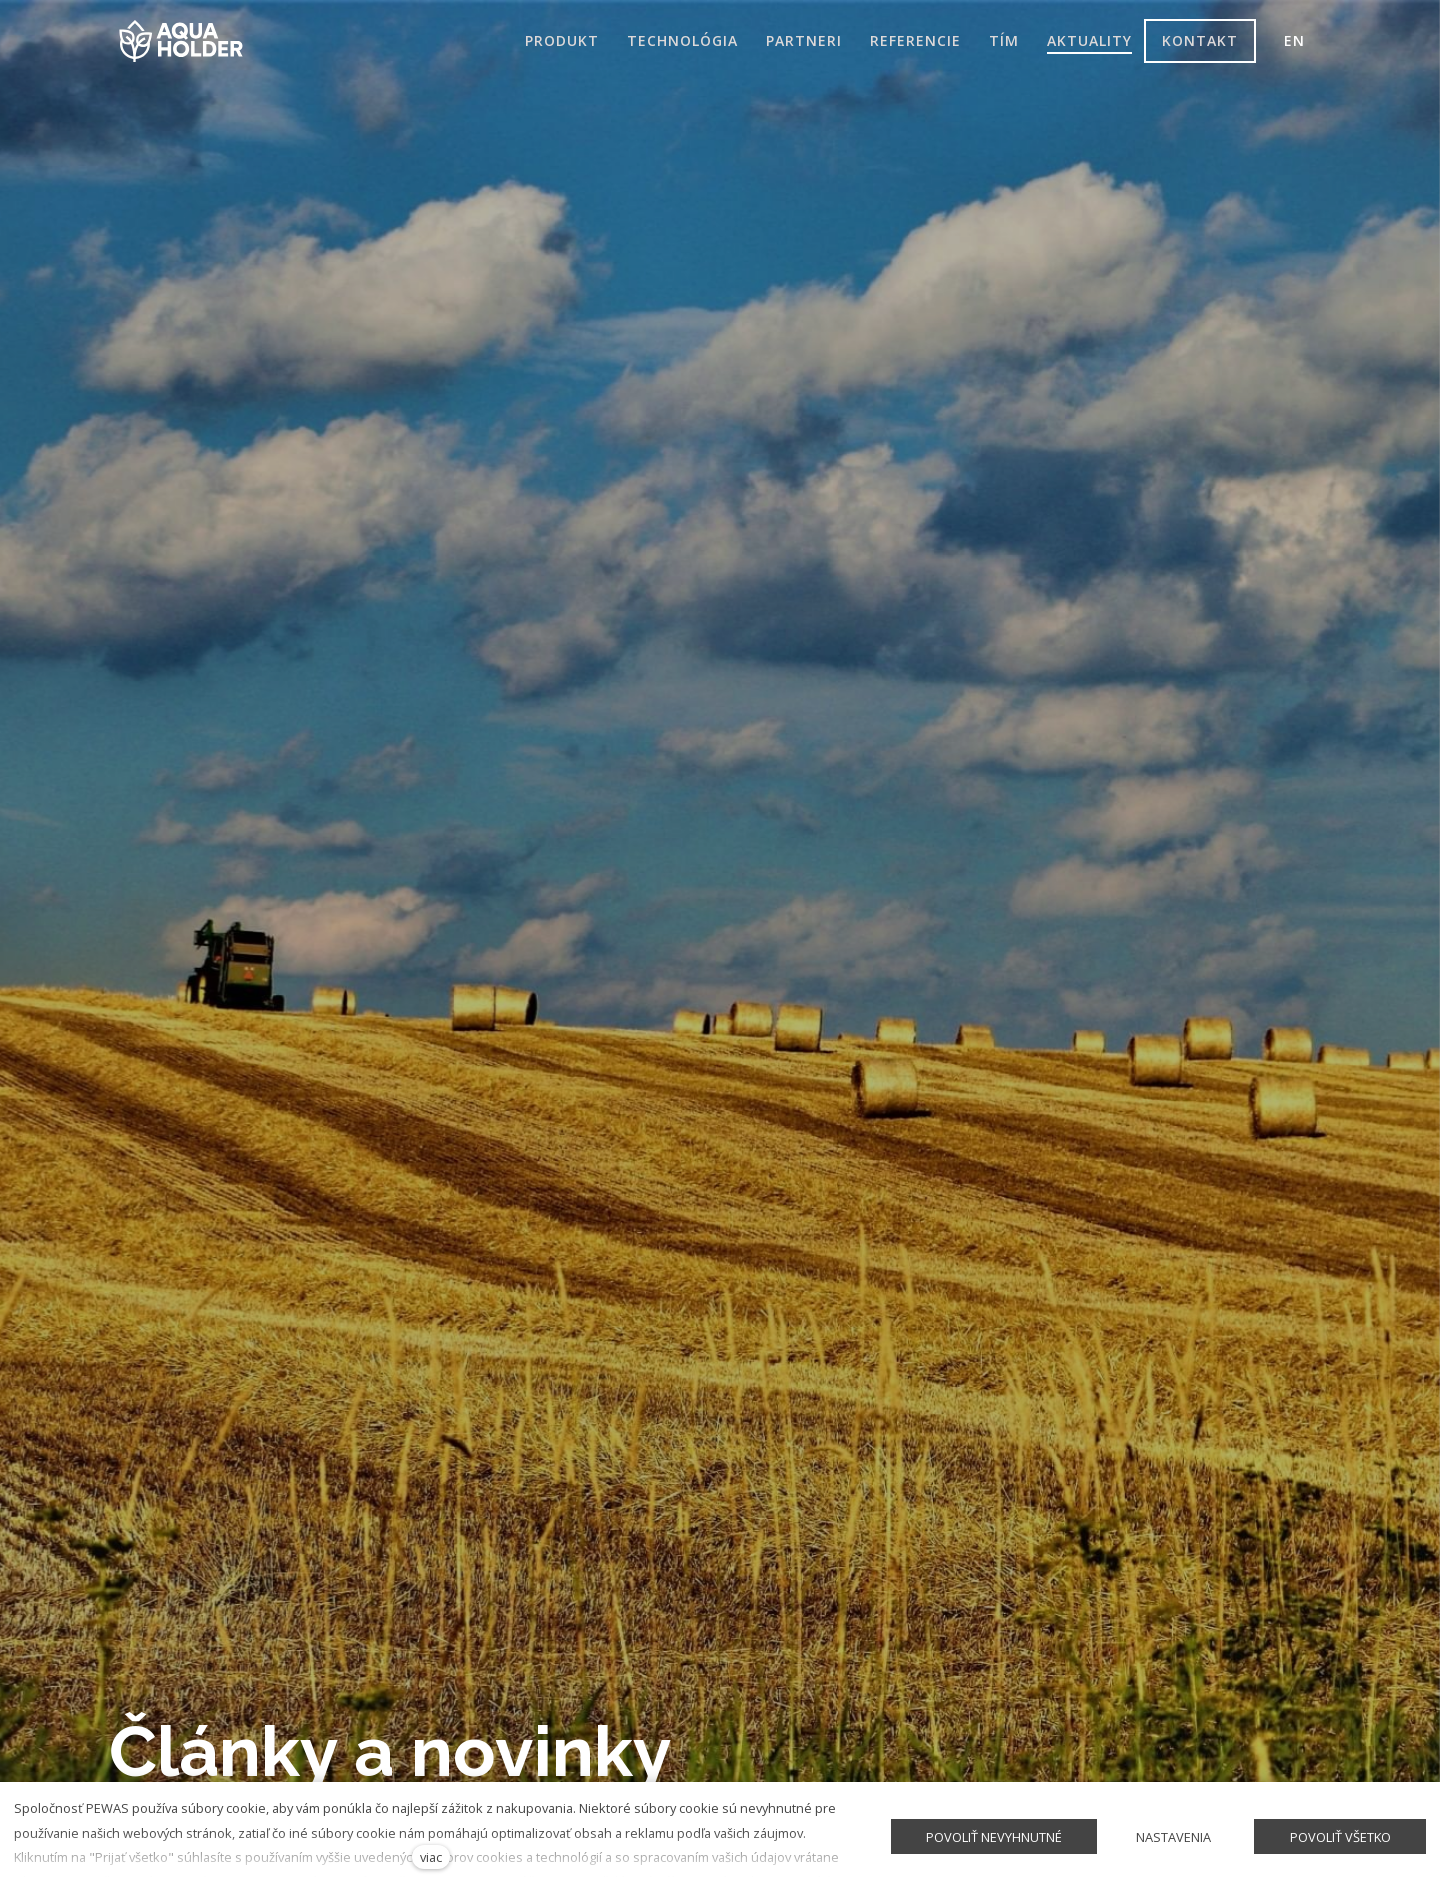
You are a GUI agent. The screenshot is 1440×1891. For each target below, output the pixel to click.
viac (431, 1857)
